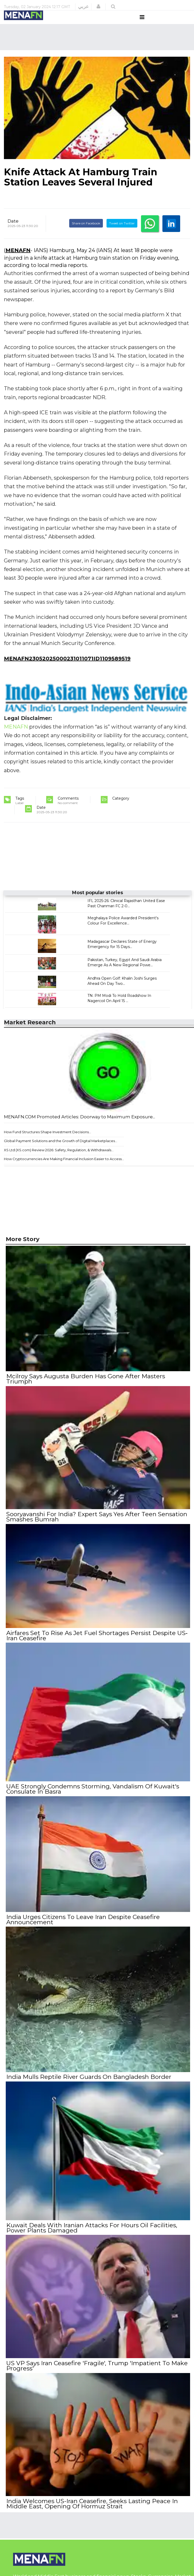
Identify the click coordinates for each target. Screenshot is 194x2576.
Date (13, 230)
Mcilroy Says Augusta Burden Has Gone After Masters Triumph (85, 1388)
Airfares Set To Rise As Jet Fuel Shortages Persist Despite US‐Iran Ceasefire (96, 1643)
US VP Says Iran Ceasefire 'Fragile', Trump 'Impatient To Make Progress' (96, 2369)
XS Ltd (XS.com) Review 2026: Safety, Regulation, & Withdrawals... (59, 1160)
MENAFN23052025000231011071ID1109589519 (67, 668)
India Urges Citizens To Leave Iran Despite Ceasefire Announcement (82, 1925)
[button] (98, 6)
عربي (83, 6)
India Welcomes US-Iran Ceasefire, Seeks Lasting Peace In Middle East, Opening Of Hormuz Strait (91, 2505)
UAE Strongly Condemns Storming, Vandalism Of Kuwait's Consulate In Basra (92, 1795)
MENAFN (18, 260)
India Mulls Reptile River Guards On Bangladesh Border (88, 2081)
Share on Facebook (86, 233)
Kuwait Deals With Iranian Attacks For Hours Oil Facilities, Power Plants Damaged (91, 2231)
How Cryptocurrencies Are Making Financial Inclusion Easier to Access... (64, 1169)
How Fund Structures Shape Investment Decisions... (47, 1141)
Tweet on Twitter (122, 233)
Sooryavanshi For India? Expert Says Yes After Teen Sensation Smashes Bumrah (96, 1525)
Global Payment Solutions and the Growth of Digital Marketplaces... (60, 1151)
